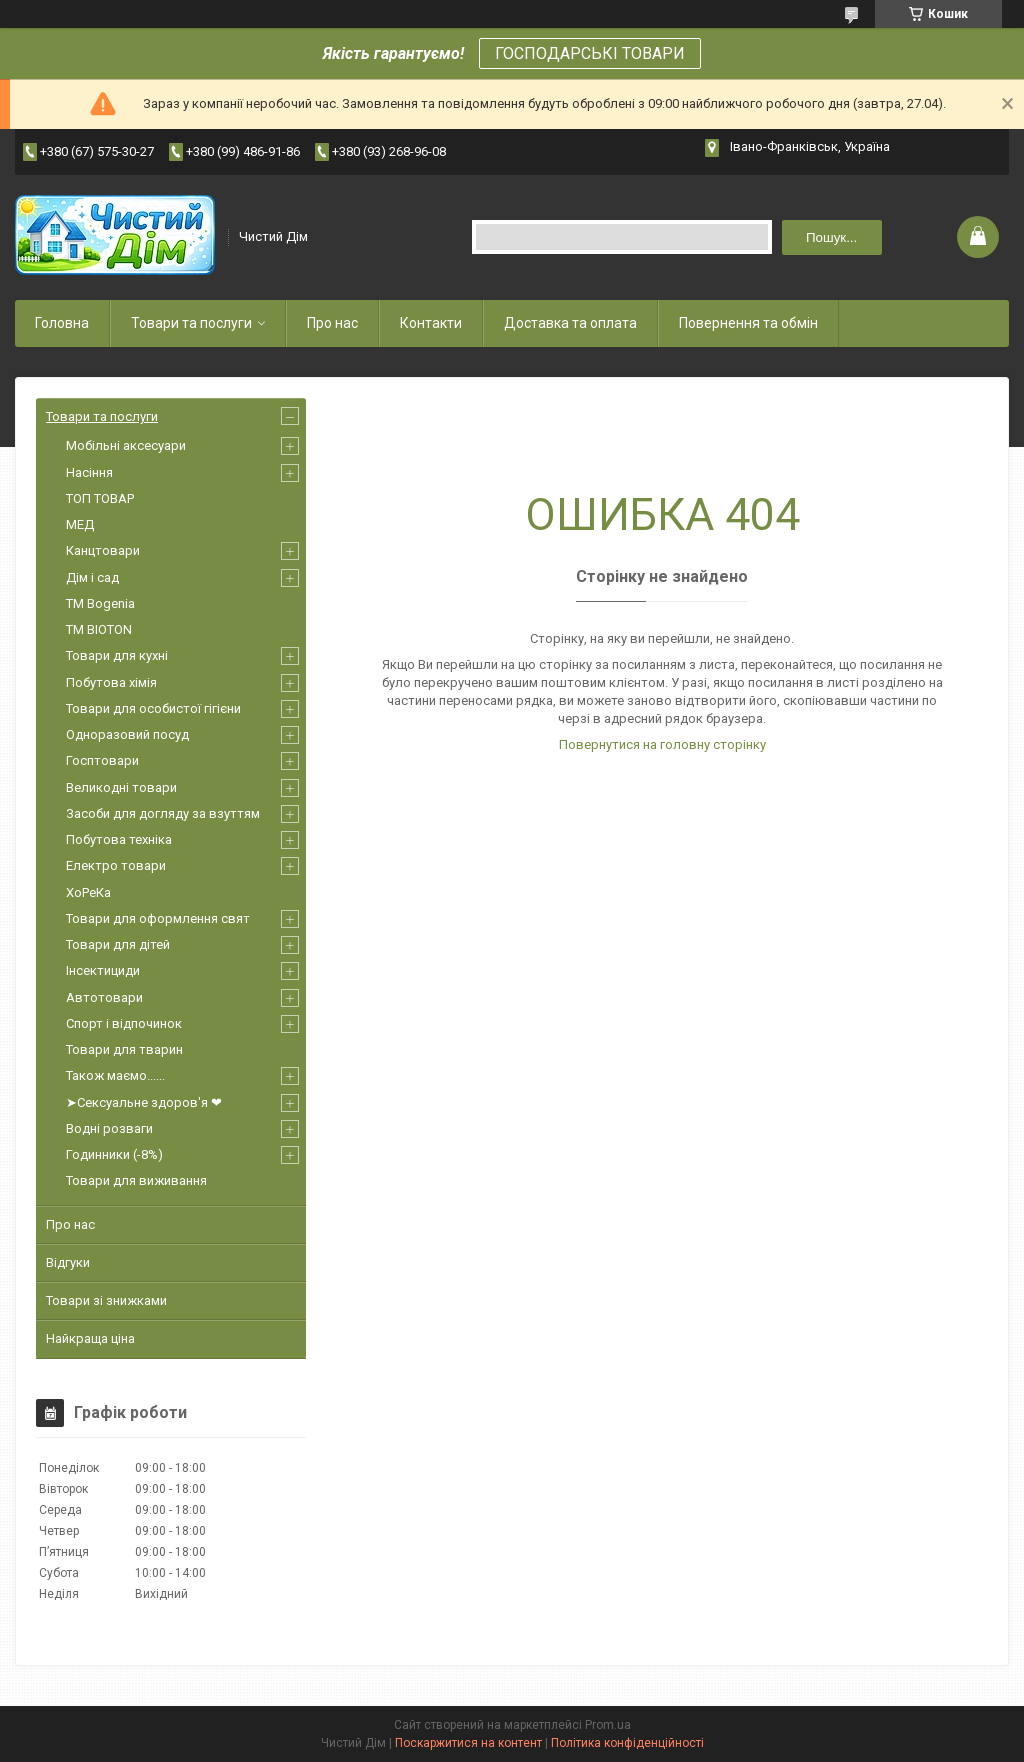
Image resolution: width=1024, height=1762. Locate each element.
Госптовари (102, 760)
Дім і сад (92, 577)
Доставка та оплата (570, 323)
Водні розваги (109, 1128)
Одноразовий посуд (127, 734)
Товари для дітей (118, 944)
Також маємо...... (115, 1075)
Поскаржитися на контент (468, 1743)
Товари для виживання (136, 1180)
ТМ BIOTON (99, 629)
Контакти (431, 323)
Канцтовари (103, 550)
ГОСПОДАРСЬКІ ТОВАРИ (590, 53)
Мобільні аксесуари (126, 445)
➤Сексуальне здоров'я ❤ (144, 1102)
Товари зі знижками (106, 1300)
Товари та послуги (191, 323)
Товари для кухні (117, 655)
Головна (62, 323)
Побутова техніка (119, 839)
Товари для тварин (124, 1049)
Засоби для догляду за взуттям (163, 813)
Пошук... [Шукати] (831, 237)
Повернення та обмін (748, 323)
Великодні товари (121, 787)
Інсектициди (103, 970)
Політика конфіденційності (627, 1743)
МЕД (80, 524)
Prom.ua (608, 1725)
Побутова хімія (111, 682)
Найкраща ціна (90, 1338)
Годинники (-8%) (114, 1154)
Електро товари (116, 865)
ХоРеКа (88, 892)
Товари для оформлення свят (158, 918)
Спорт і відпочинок (124, 1023)
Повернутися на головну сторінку (662, 744)
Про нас (332, 323)
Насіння (89, 472)
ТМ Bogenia (100, 603)
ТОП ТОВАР (100, 498)
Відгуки (68, 1262)
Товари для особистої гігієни (153, 708)
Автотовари (104, 997)
